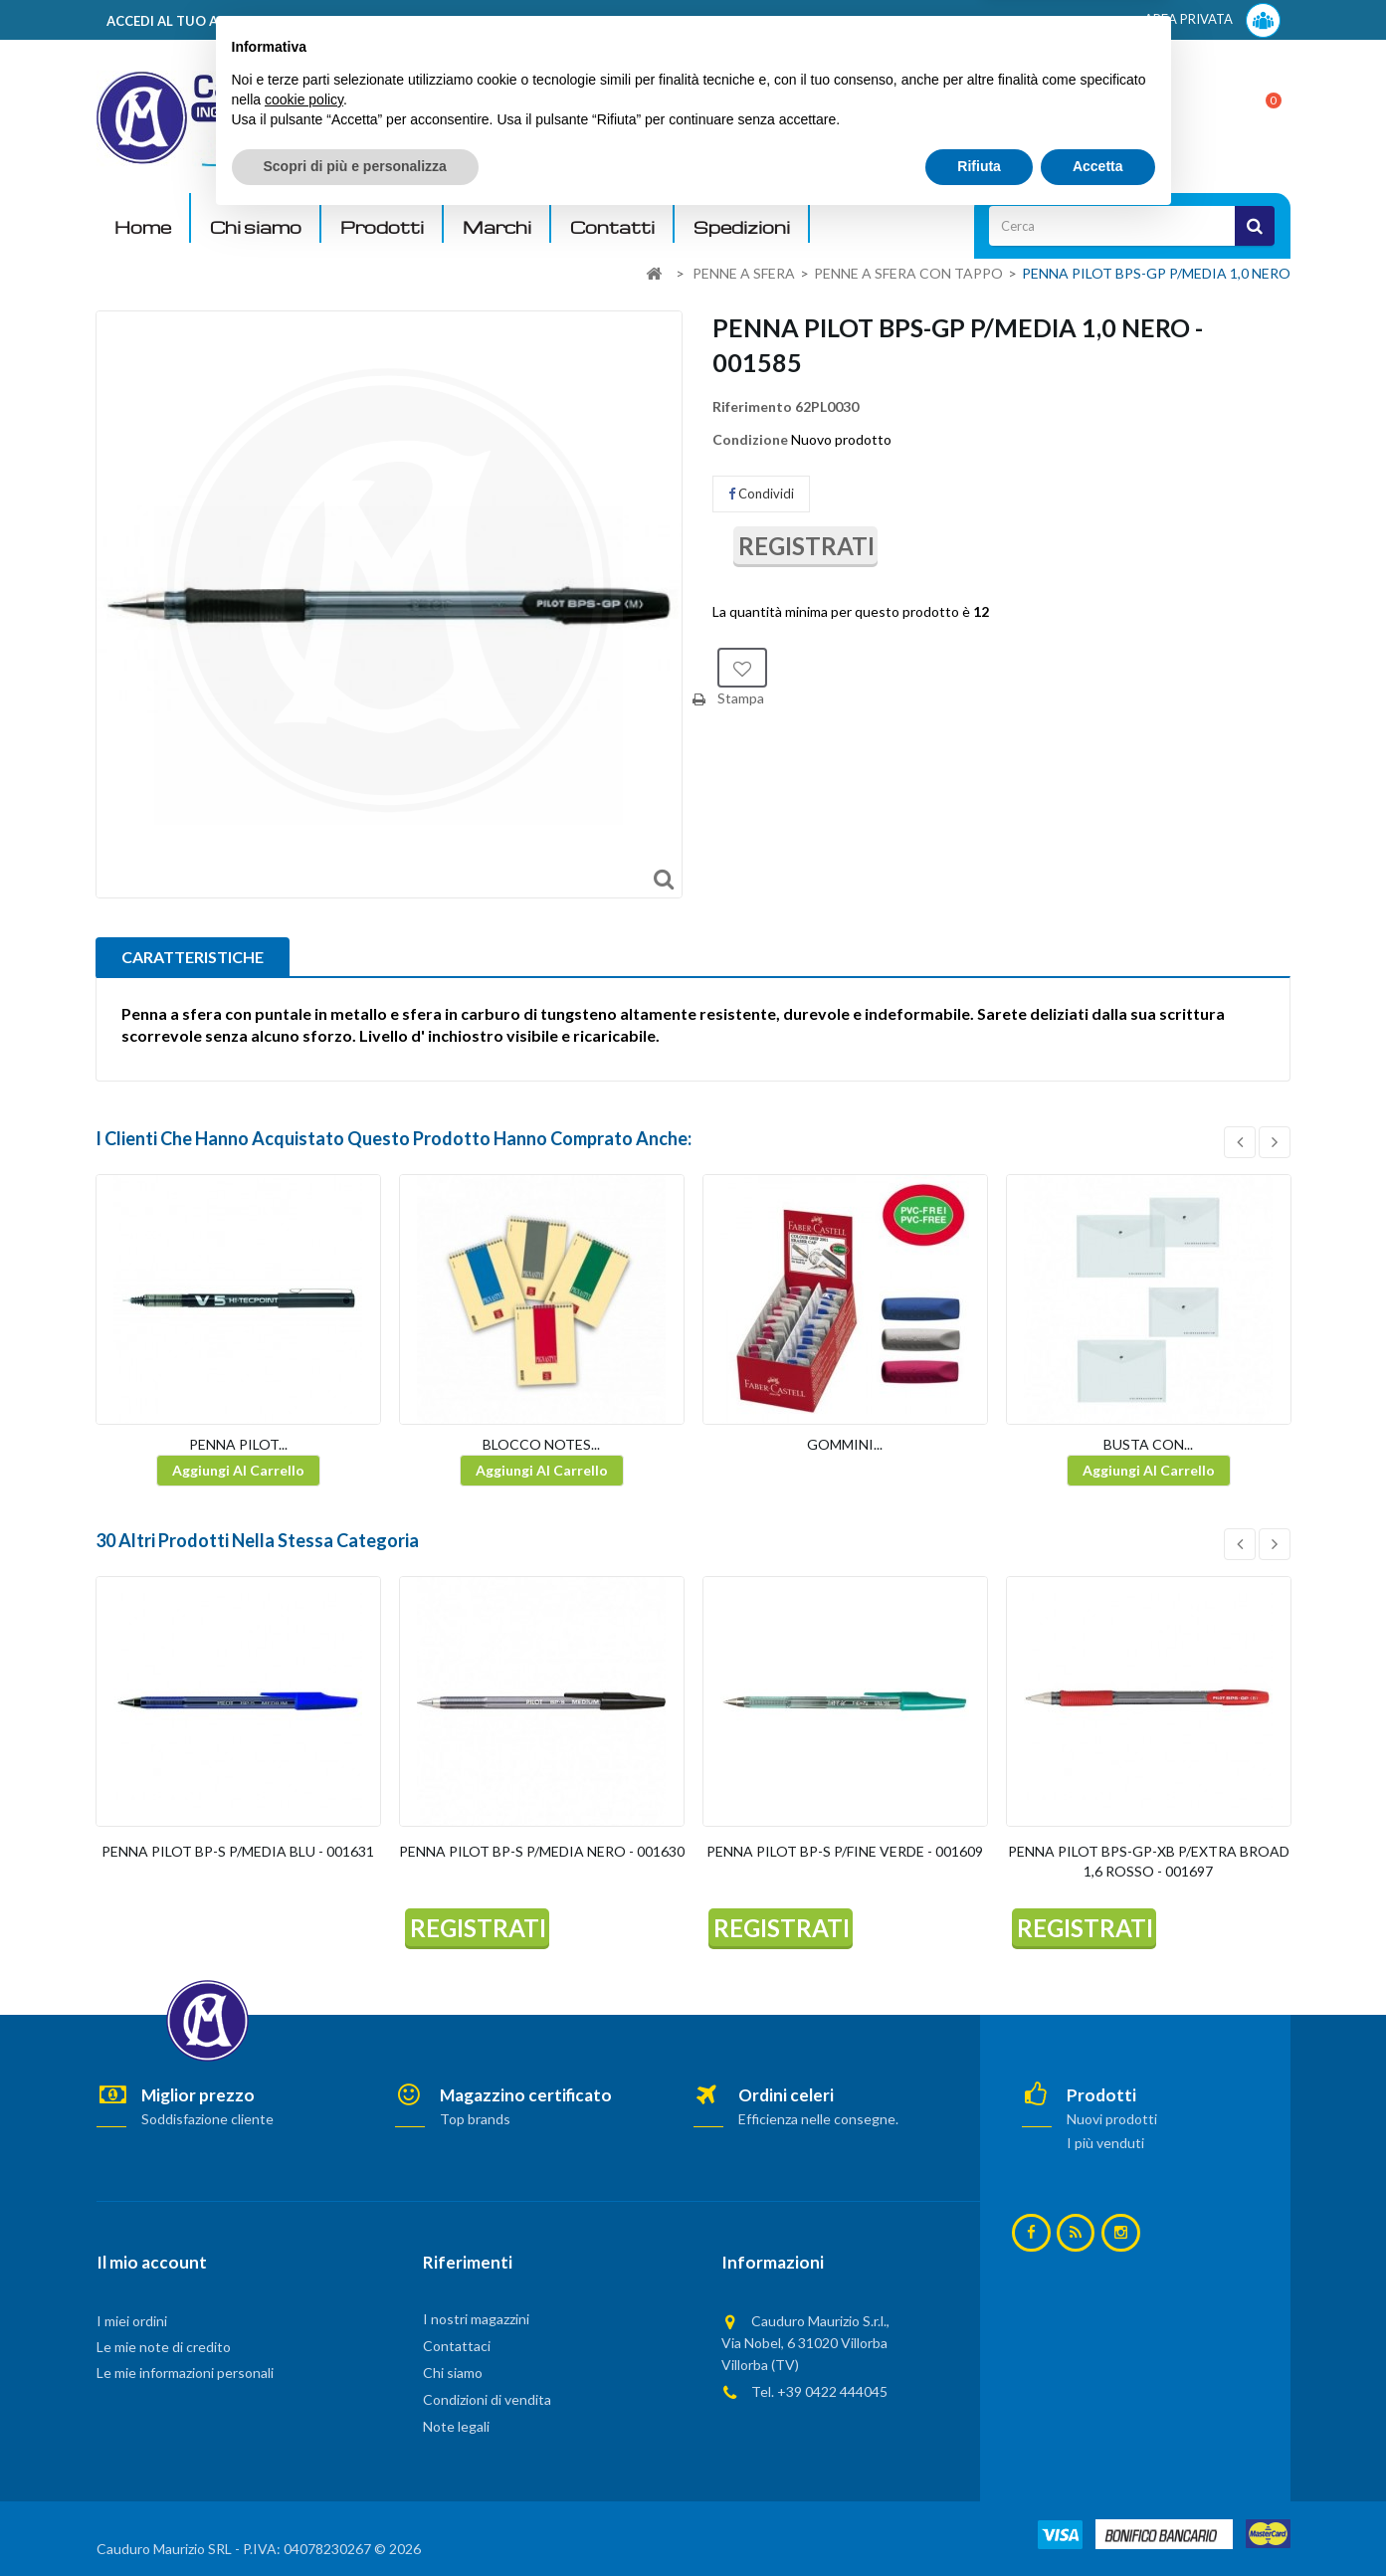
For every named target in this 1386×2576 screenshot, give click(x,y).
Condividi (761, 493)
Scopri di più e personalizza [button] (355, 2521)
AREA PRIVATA (1212, 20)
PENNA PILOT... (238, 1444)
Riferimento (752, 406)
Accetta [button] (1098, 2521)
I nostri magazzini (476, 2318)
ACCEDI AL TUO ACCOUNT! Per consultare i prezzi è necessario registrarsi (348, 21)
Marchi (497, 227)
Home (142, 227)
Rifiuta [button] (979, 2521)
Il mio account (152, 2262)
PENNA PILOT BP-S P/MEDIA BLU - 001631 (237, 1851)
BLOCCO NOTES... (541, 1444)
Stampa (740, 698)
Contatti (612, 227)
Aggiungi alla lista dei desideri (742, 668)
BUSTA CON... (1148, 1444)
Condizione (750, 439)
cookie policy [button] (304, 2455)
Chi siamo (255, 227)
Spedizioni (741, 227)
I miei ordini (132, 2320)
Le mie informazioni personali (185, 2372)
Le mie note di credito (164, 2346)
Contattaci (457, 2345)
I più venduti (1105, 2142)
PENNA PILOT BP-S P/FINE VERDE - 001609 (844, 1851)
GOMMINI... (845, 1444)
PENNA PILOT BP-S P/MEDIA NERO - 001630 (542, 1851)
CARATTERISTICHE (192, 956)
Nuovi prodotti (1112, 2118)
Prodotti (382, 227)
